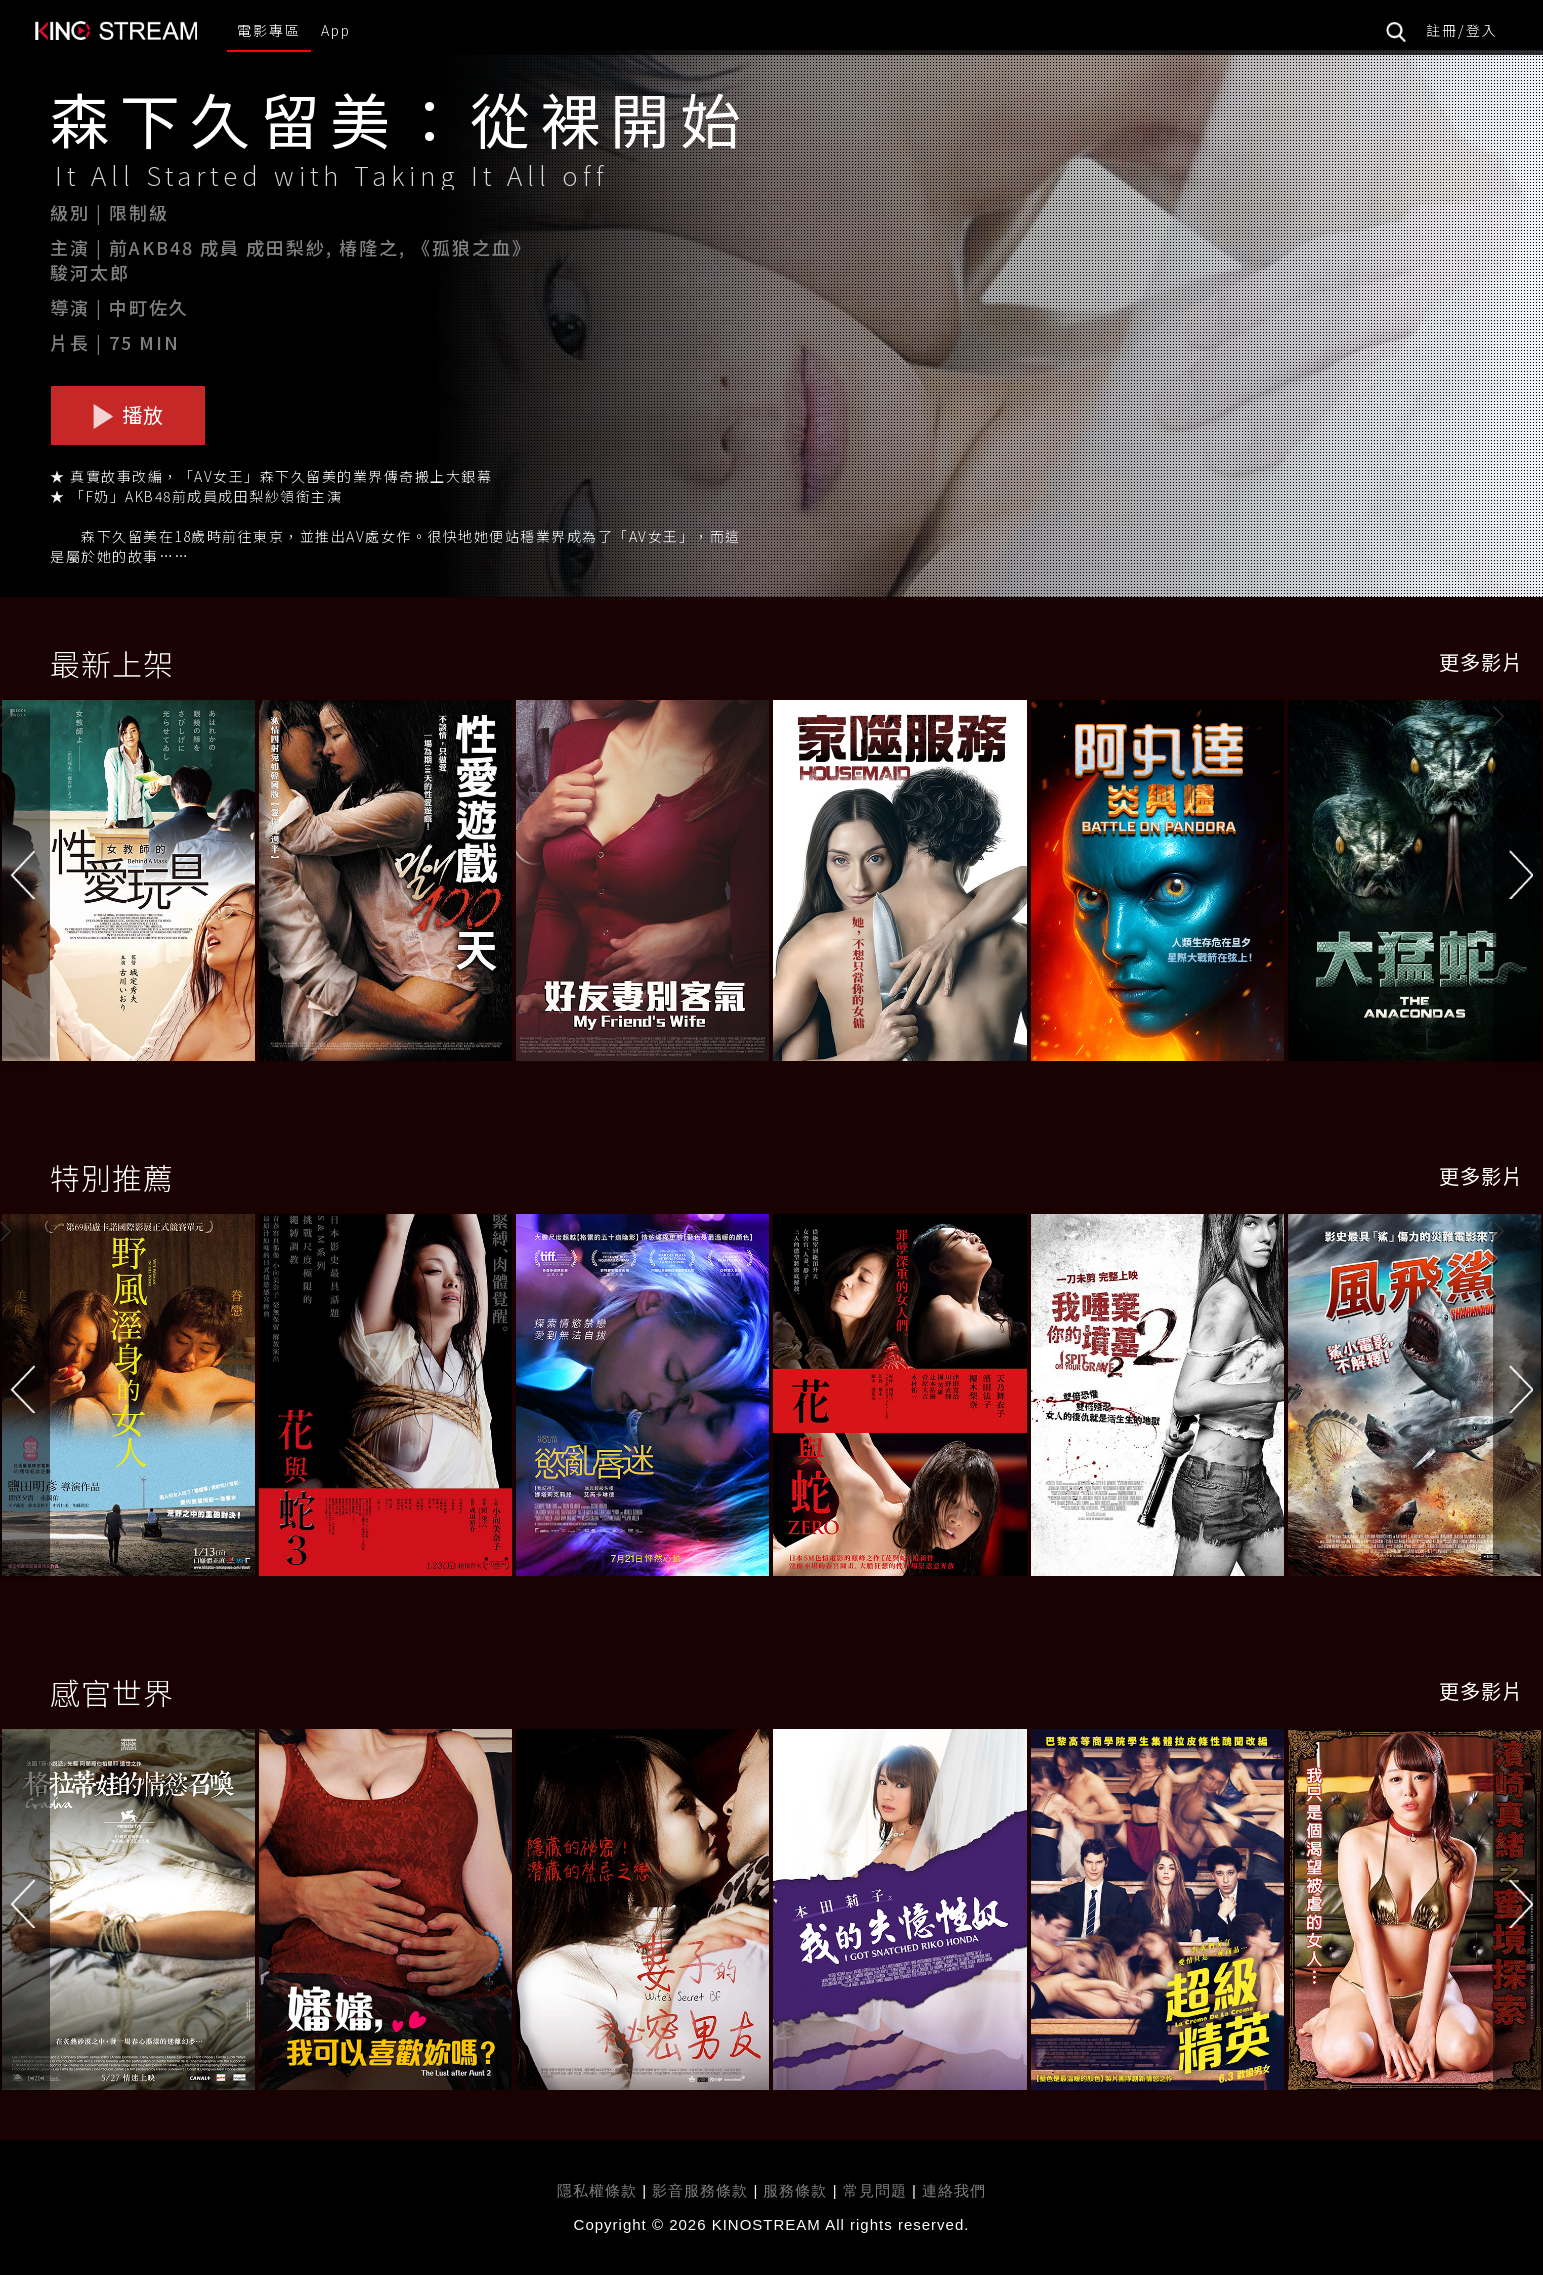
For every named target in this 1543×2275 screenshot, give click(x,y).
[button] (1518, 885)
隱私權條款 (597, 2190)
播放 (128, 414)
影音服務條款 (700, 2190)
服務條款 (797, 2190)
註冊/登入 (1462, 30)
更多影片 (1481, 661)
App (336, 30)
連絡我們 (954, 2190)
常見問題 (875, 2190)
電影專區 (269, 30)
